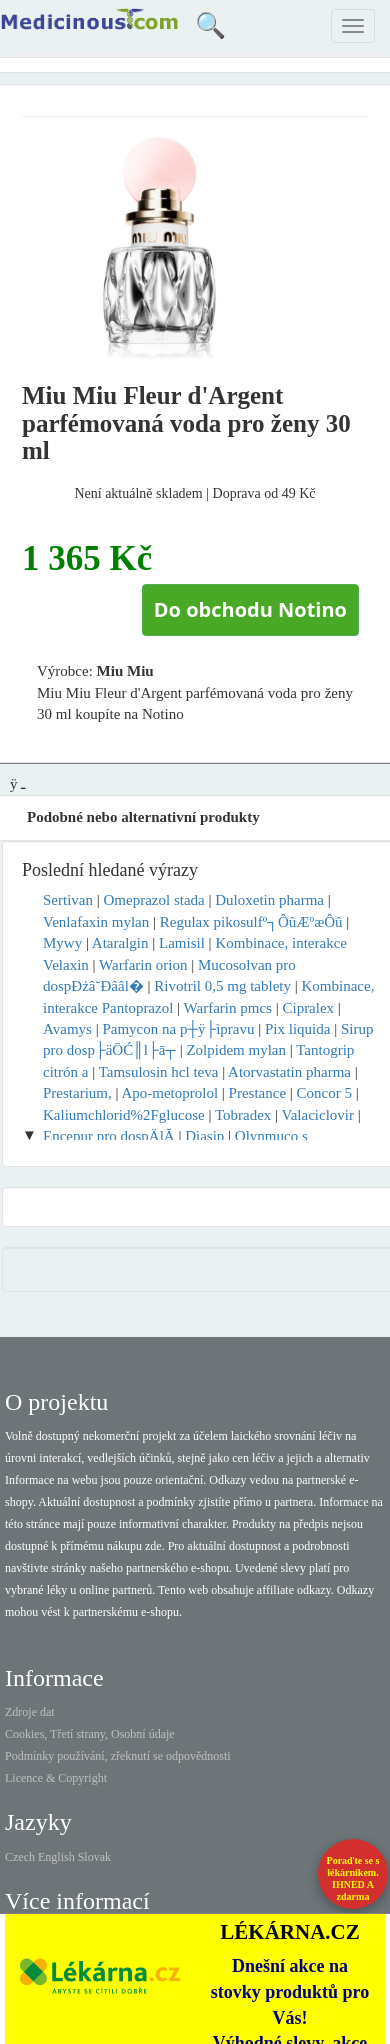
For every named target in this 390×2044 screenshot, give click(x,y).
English (56, 1857)
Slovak (94, 1857)
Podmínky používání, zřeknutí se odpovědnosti (118, 1756)
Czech (20, 1857)
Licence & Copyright (56, 1778)
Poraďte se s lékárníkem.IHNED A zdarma (353, 1878)
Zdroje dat (30, 1712)
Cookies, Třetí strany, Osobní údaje (90, 1734)
